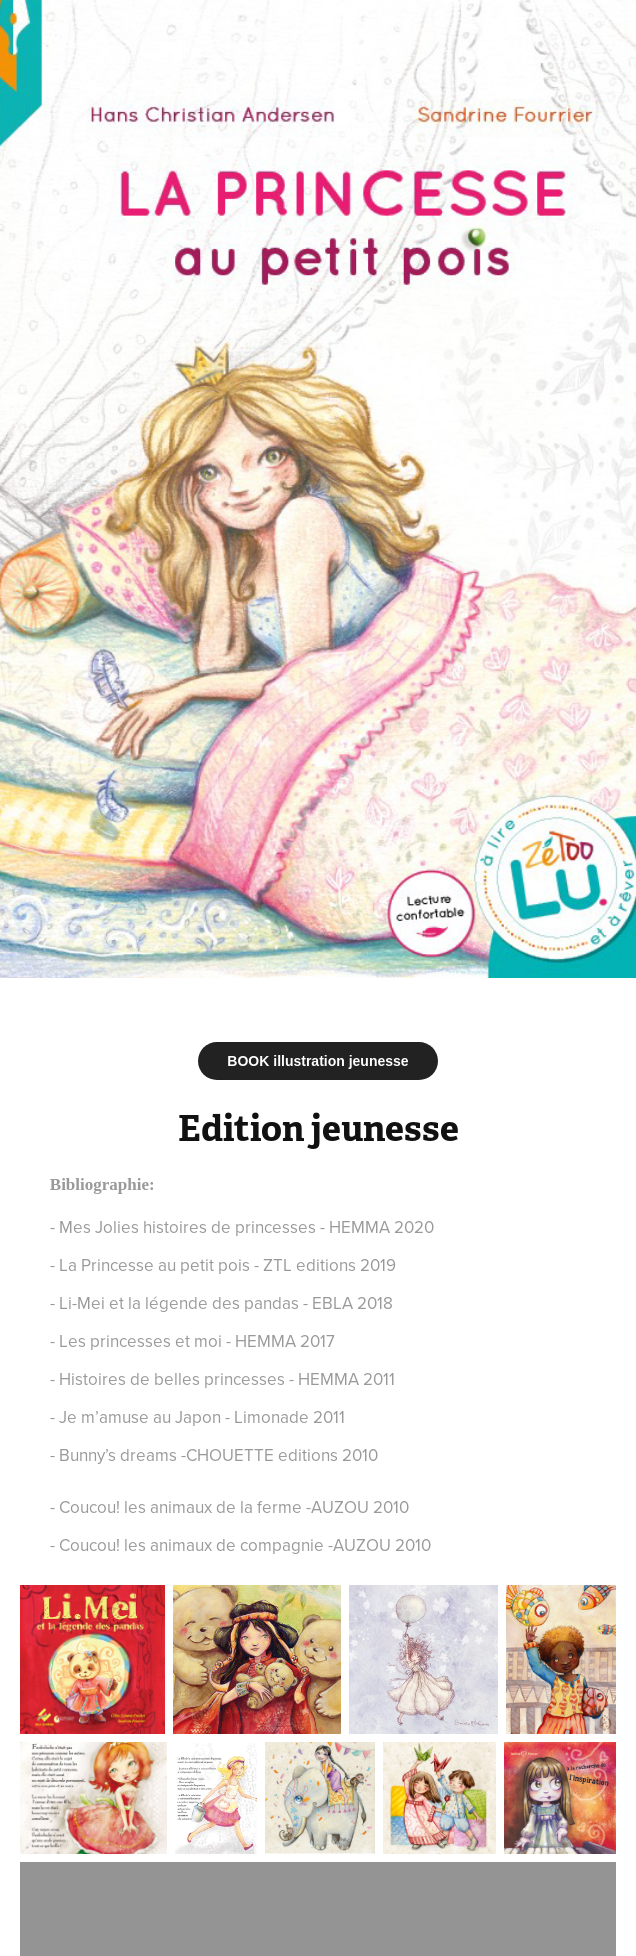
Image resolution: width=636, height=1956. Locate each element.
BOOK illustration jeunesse (317, 1061)
